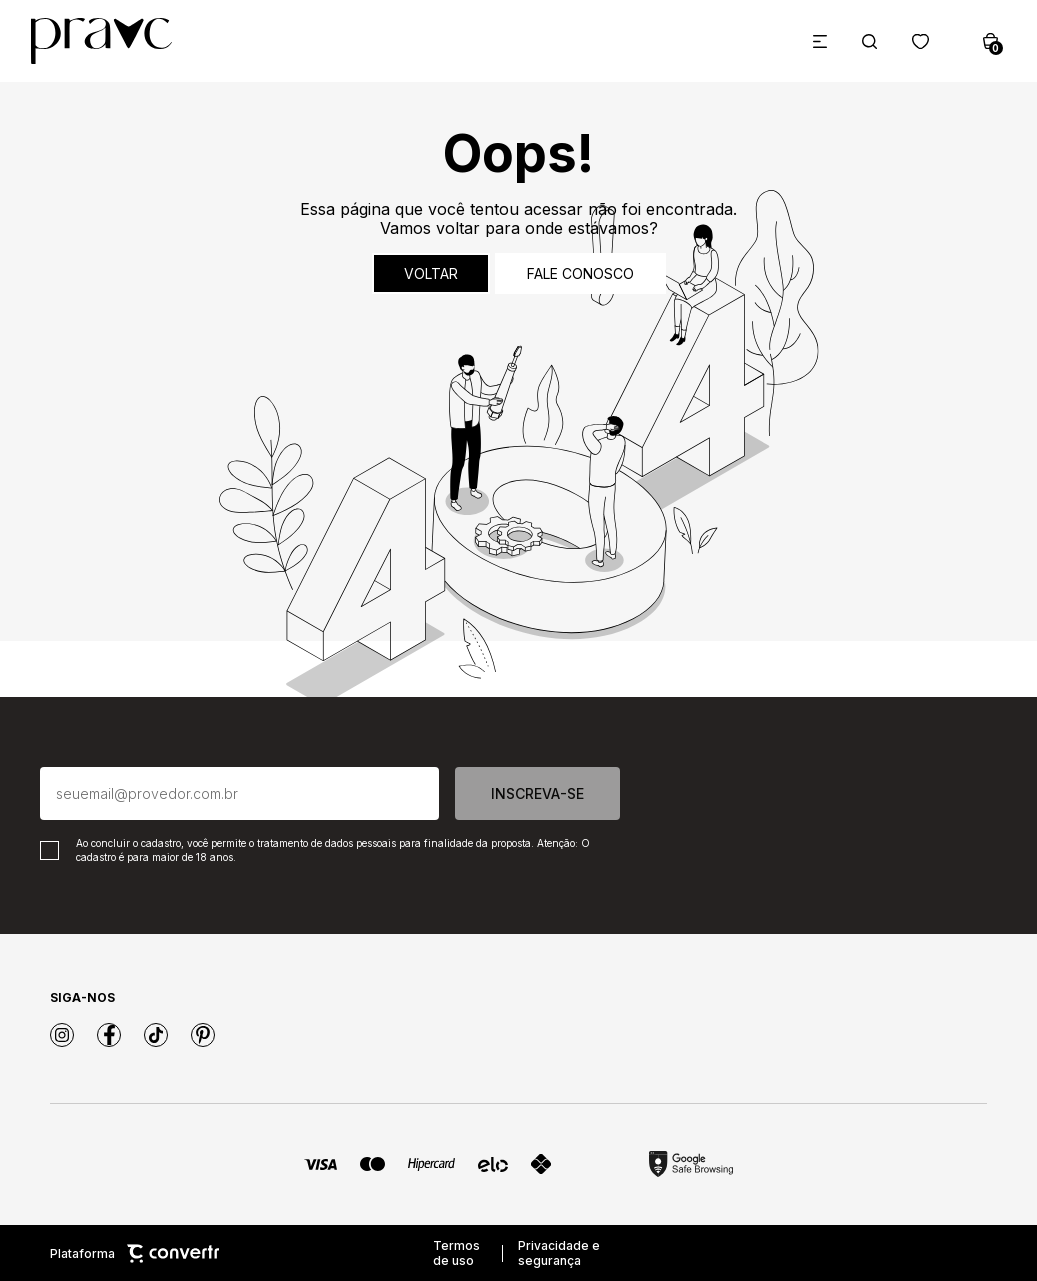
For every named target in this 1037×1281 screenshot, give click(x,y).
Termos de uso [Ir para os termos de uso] (456, 1253)
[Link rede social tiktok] (156, 1035)
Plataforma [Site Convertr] (134, 1253)
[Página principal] (101, 41)
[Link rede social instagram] (62, 1035)
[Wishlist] (920, 41)
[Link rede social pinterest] (203, 1035)
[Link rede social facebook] (109, 1035)
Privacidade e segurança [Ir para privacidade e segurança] (559, 1253)
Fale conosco (580, 273)
